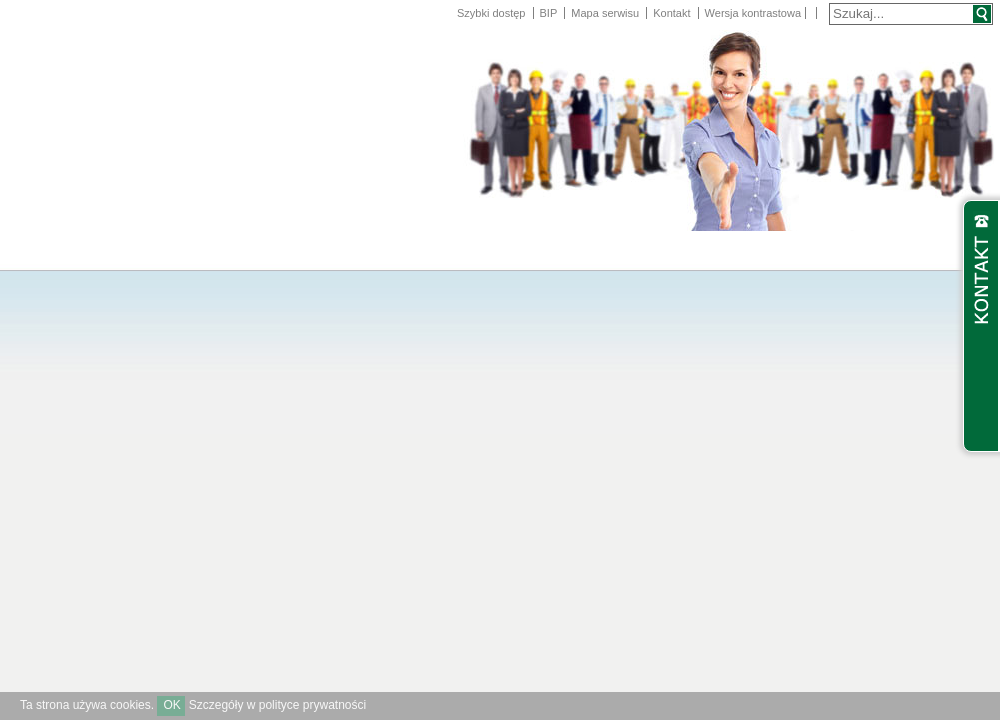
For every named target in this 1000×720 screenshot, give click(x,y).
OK (171, 705)
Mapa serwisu (605, 13)
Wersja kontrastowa (753, 13)
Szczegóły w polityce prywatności (277, 705)
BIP (549, 13)
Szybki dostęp (491, 13)
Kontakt (671, 13)
